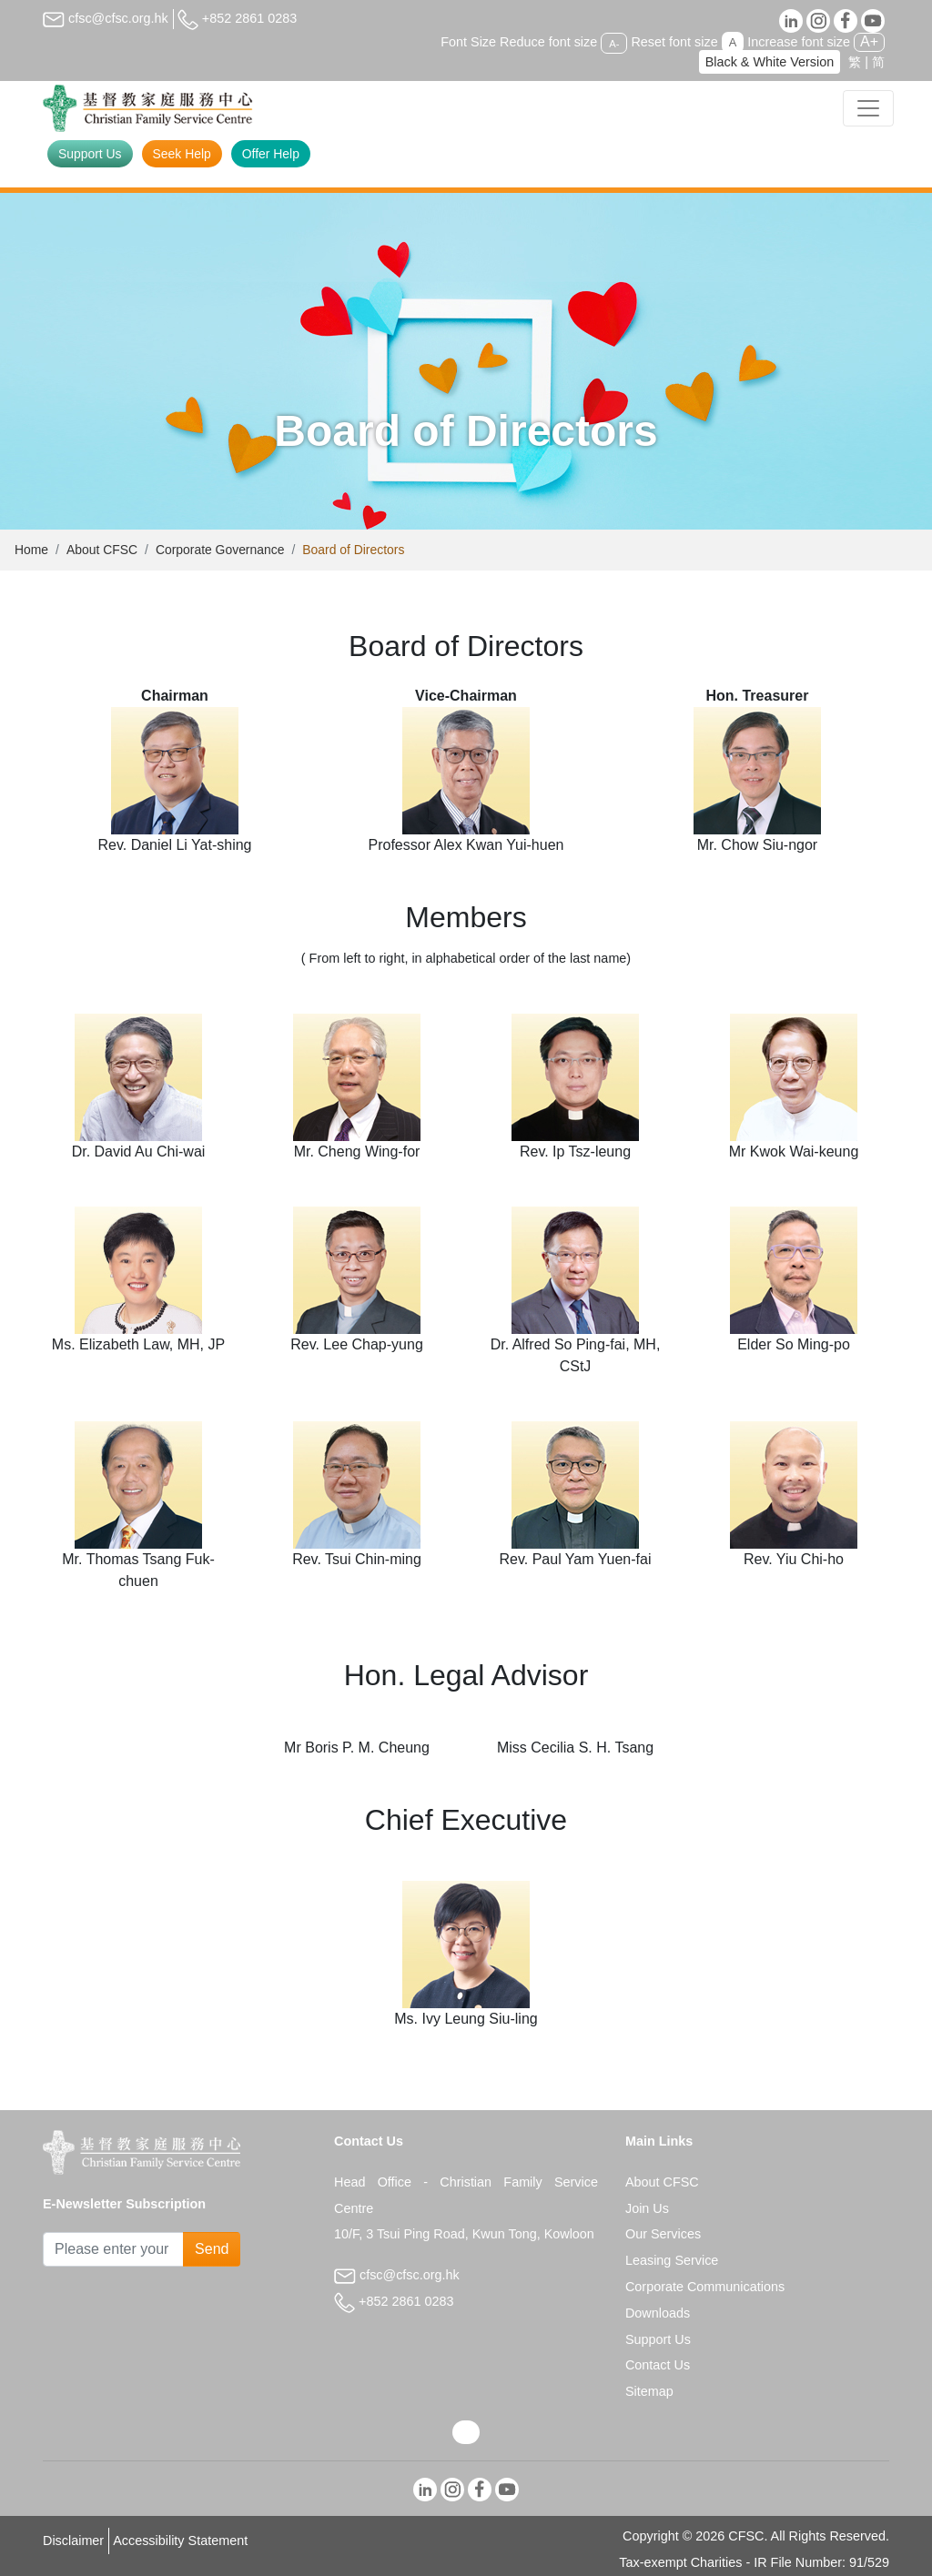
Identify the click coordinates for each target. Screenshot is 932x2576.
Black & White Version (770, 62)
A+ (869, 41)
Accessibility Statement (180, 2540)
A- (614, 42)
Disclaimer (73, 2540)
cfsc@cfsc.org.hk (105, 18)
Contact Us (657, 2365)
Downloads (657, 2313)
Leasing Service (671, 2260)
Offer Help (270, 153)
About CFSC (101, 549)
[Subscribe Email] (113, 2249)
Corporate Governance (220, 549)
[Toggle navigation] (868, 108)
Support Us (90, 153)
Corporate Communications (705, 2286)
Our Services (663, 2234)
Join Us (647, 2208)
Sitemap (649, 2391)
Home (31, 549)
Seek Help (182, 153)
